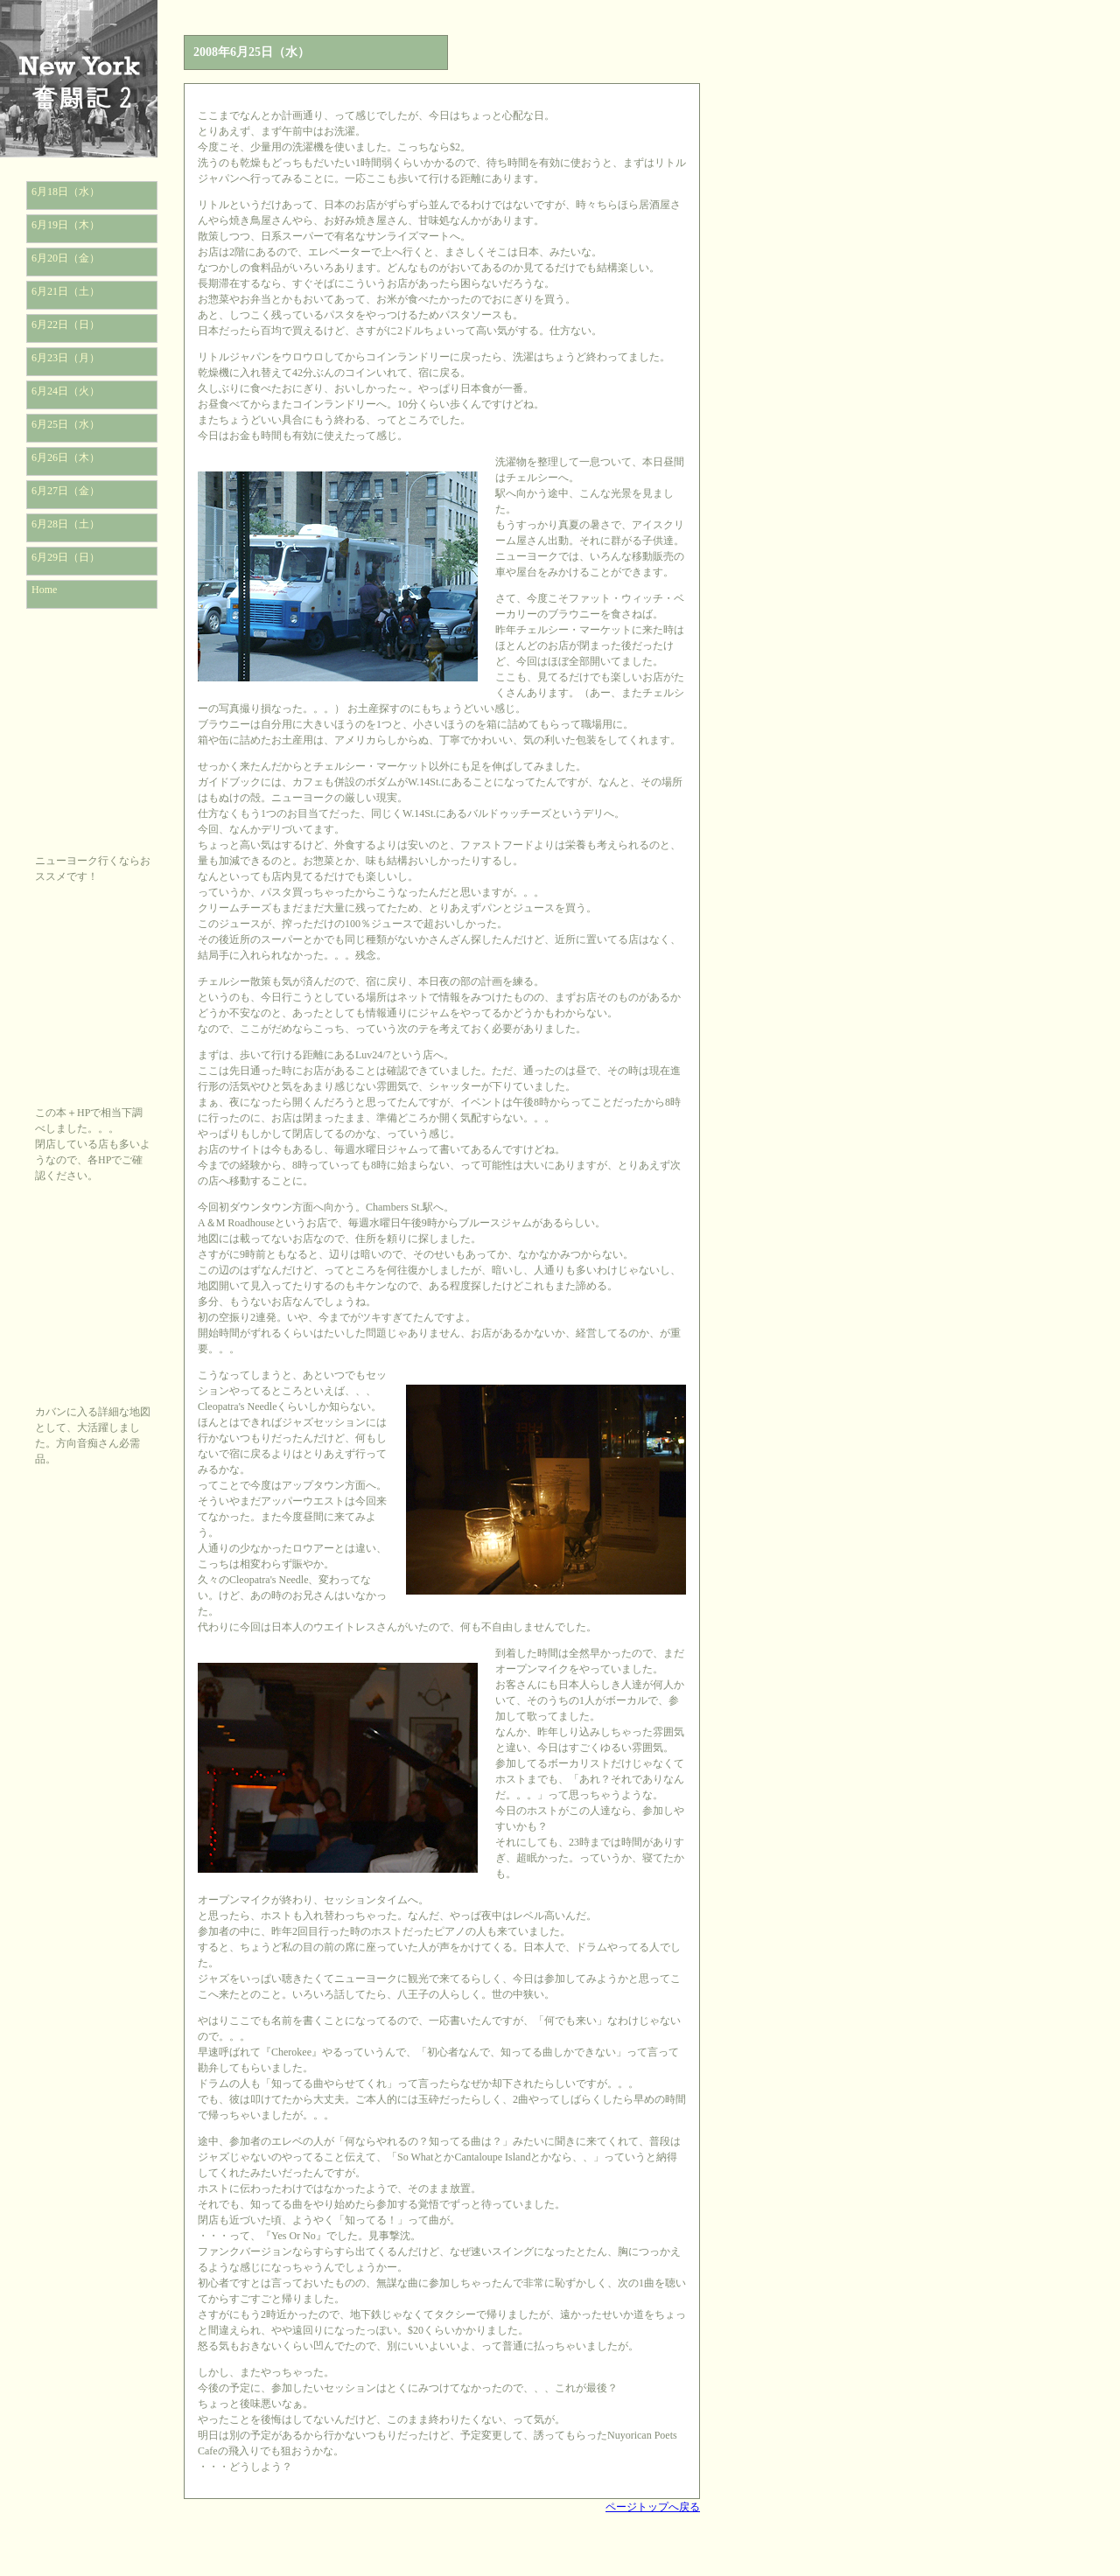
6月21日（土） (66, 291)
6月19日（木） (66, 225)
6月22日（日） (66, 324)
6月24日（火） (66, 391)
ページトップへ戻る (653, 2507)
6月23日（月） (66, 358)
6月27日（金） (66, 491)
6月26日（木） (66, 457)
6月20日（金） (66, 258)
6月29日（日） (66, 557)
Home (44, 589)
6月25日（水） (66, 424)
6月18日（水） (66, 191)
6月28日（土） (66, 524)
